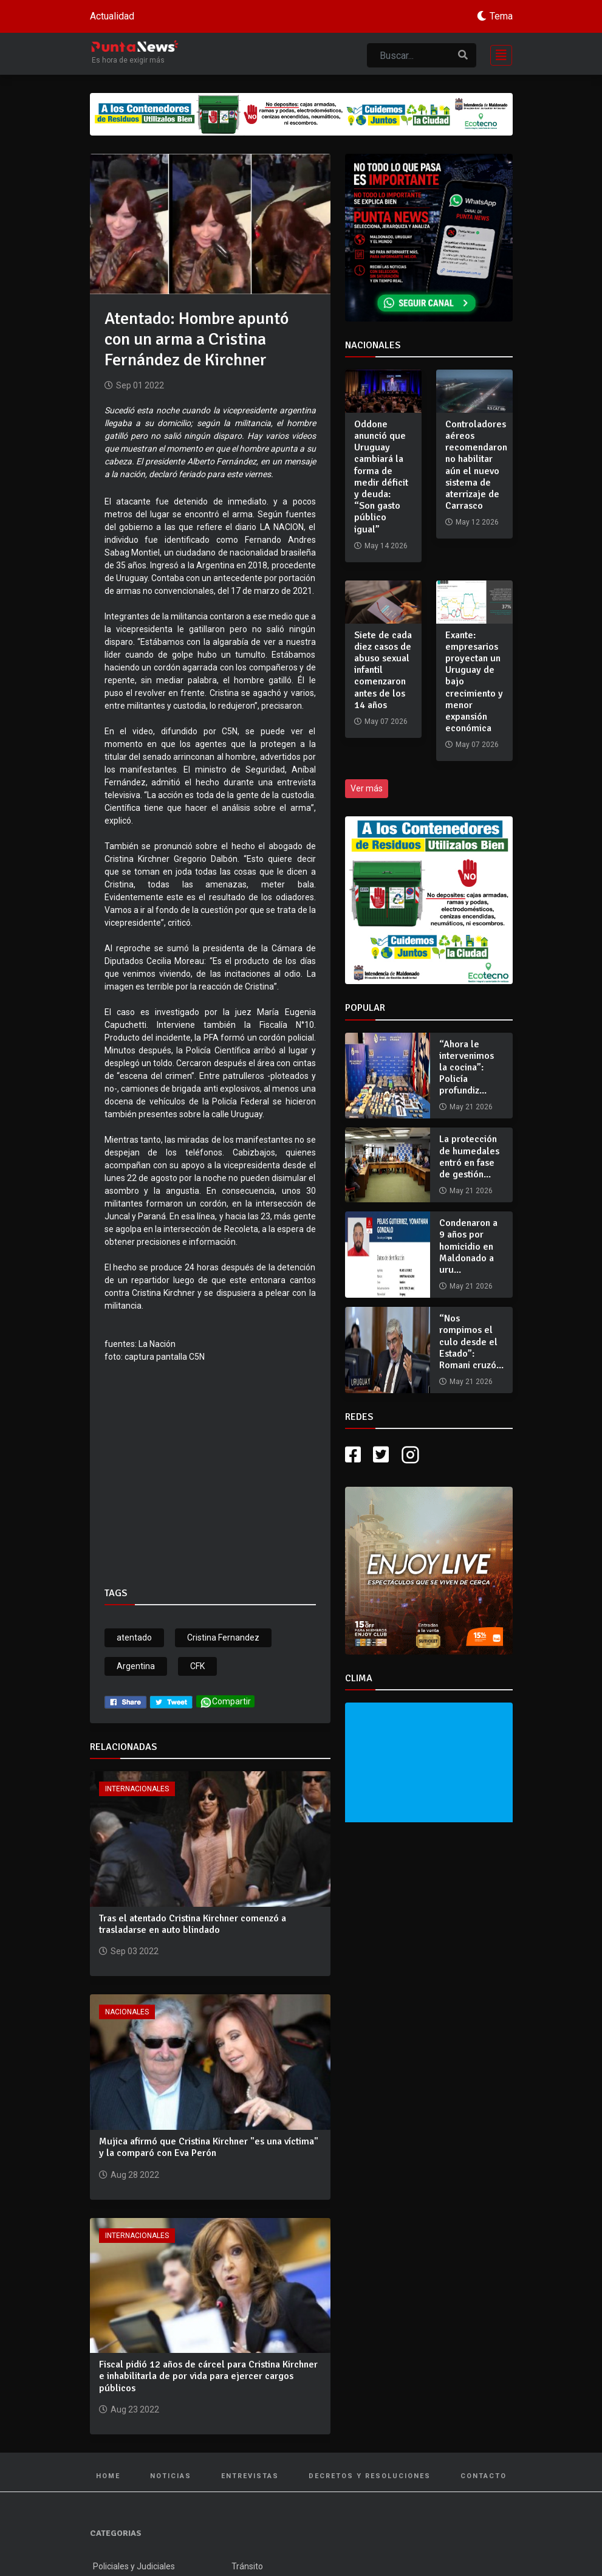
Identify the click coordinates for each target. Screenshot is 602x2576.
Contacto (483, 2476)
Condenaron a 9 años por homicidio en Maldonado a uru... (468, 1246)
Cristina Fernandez (223, 1637)
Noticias (170, 2476)
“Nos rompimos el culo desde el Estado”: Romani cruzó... (471, 1341)
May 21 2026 (471, 1107)
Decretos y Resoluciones (370, 2476)
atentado (134, 1637)
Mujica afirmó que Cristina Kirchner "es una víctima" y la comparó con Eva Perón (208, 2147)
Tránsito (247, 2566)
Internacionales (137, 1789)
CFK (197, 1666)
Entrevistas (250, 2476)
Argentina (136, 1666)
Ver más (367, 788)
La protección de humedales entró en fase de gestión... (469, 1156)
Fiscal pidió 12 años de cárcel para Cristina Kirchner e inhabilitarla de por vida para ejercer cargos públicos (208, 2376)
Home (108, 2476)
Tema (501, 16)
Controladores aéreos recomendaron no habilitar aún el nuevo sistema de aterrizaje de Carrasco (476, 465)
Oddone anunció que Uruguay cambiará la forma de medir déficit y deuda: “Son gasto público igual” (381, 477)
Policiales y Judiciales (134, 2566)
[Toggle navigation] (497, 54)
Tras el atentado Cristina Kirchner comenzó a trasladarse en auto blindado (192, 1924)
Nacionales (127, 2012)
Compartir (225, 1702)
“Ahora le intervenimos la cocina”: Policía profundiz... (466, 1067)
